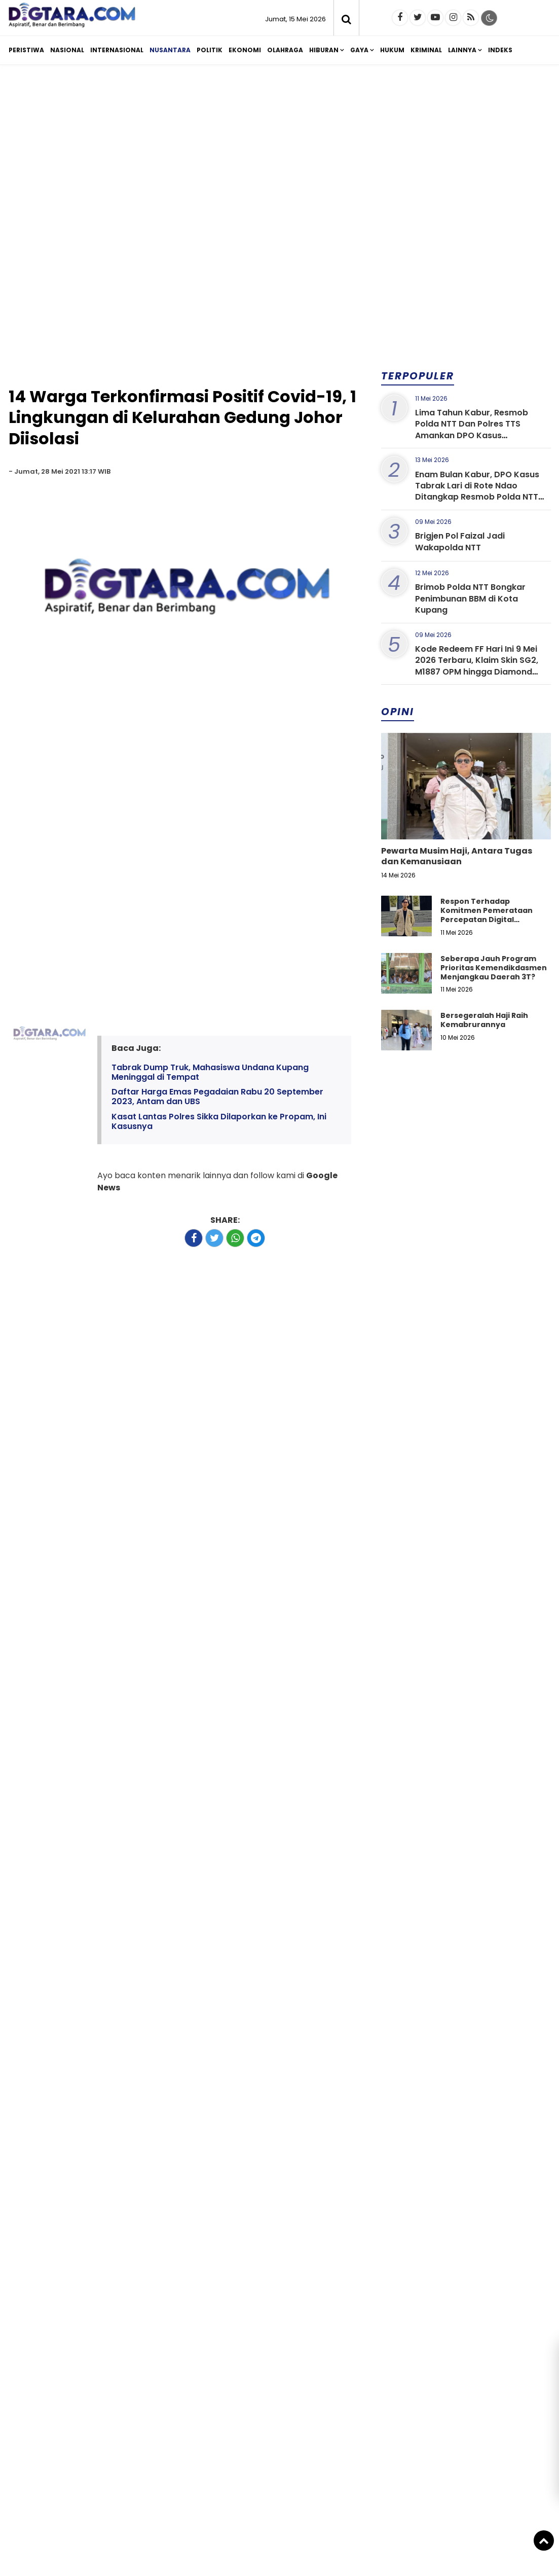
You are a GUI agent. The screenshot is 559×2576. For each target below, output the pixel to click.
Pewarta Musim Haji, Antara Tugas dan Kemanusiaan (456, 856)
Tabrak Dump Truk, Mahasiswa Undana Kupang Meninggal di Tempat (210, 1072)
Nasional (67, 50)
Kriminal (426, 50)
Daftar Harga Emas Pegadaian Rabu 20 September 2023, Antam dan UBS (217, 1096)
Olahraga (285, 50)
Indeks (500, 50)
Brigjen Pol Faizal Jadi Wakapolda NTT (460, 541)
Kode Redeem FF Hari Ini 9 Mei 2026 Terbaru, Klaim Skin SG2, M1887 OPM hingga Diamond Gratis (476, 666)
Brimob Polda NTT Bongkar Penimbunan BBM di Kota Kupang (470, 598)
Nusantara (170, 50)
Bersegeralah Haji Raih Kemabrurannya (484, 1020)
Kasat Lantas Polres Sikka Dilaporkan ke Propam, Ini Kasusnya (218, 1121)
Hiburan (324, 50)
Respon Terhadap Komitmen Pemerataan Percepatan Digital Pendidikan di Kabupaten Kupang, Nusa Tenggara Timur (489, 924)
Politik (209, 50)
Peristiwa (26, 50)
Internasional (116, 50)
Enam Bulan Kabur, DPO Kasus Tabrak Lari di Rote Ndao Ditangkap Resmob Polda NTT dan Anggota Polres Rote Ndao (479, 491)
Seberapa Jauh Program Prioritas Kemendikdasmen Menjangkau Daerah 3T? (493, 968)
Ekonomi (245, 50)
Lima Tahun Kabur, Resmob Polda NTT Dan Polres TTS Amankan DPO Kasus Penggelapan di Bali (471, 429)
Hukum (392, 50)
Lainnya (462, 50)
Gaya (359, 50)
